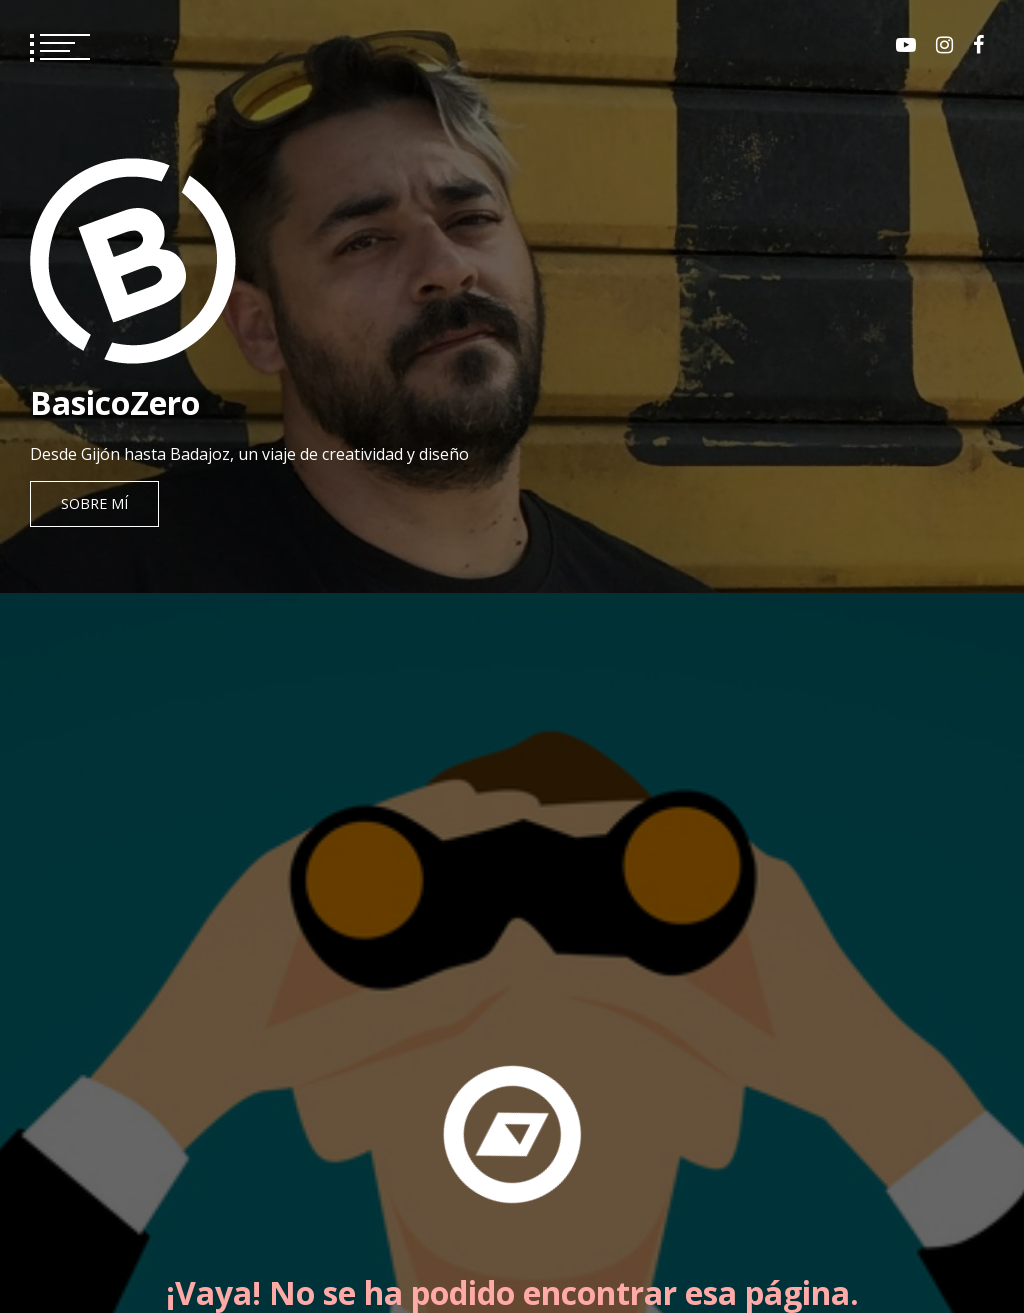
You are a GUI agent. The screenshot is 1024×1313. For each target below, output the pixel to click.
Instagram (944, 45)
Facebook (978, 45)
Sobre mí (94, 503)
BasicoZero (115, 402)
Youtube (906, 45)
